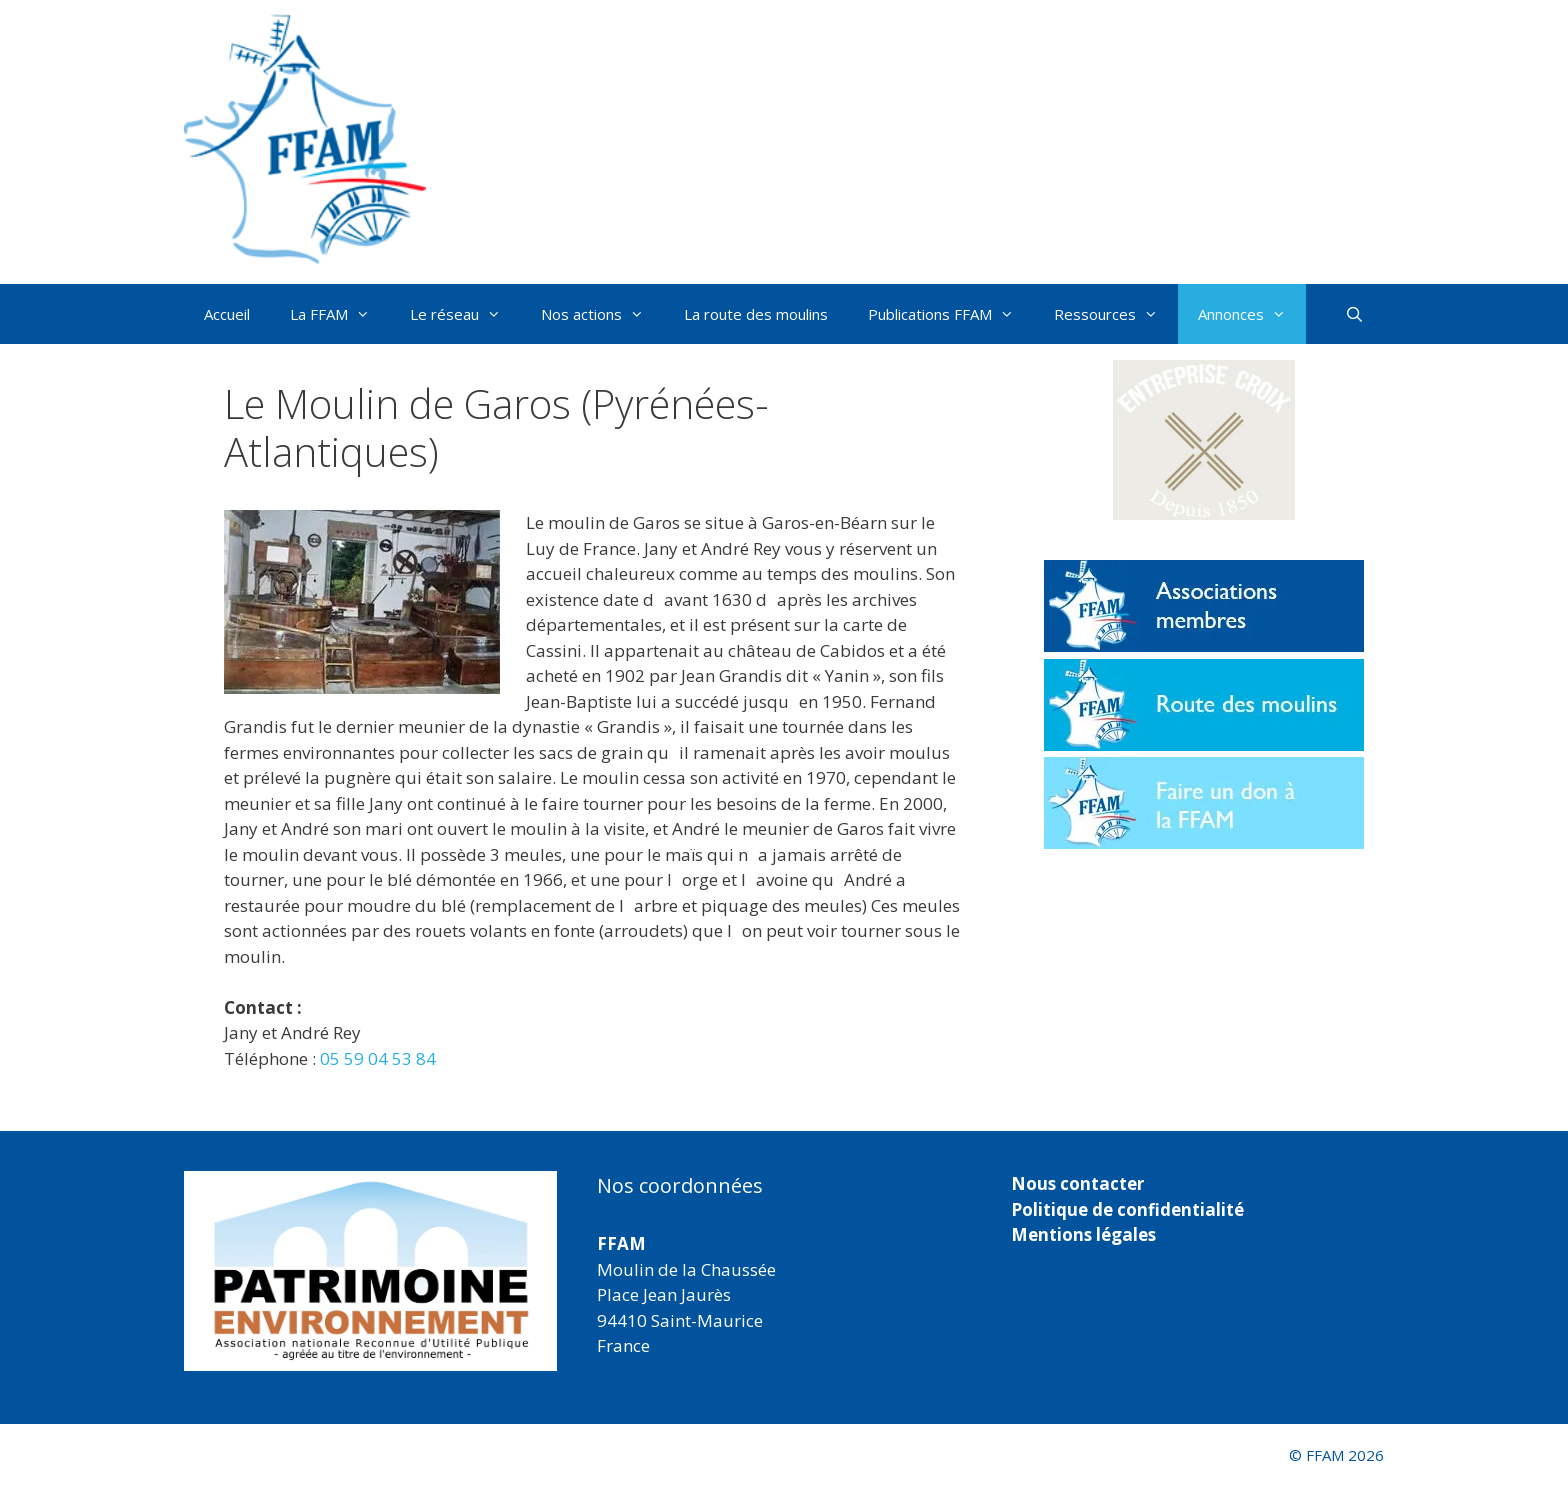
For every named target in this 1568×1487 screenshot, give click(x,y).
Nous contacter (1077, 1183)
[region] (370, 1271)
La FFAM (340, 314)
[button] (1204, 440)
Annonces (1252, 314)
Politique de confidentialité (1127, 1209)
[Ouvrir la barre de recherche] (1354, 314)
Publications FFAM (951, 314)
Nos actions (602, 314)
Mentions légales (1083, 1234)
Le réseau (465, 314)
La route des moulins (756, 314)
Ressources (1116, 314)
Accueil (227, 314)
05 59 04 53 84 (378, 1058)
